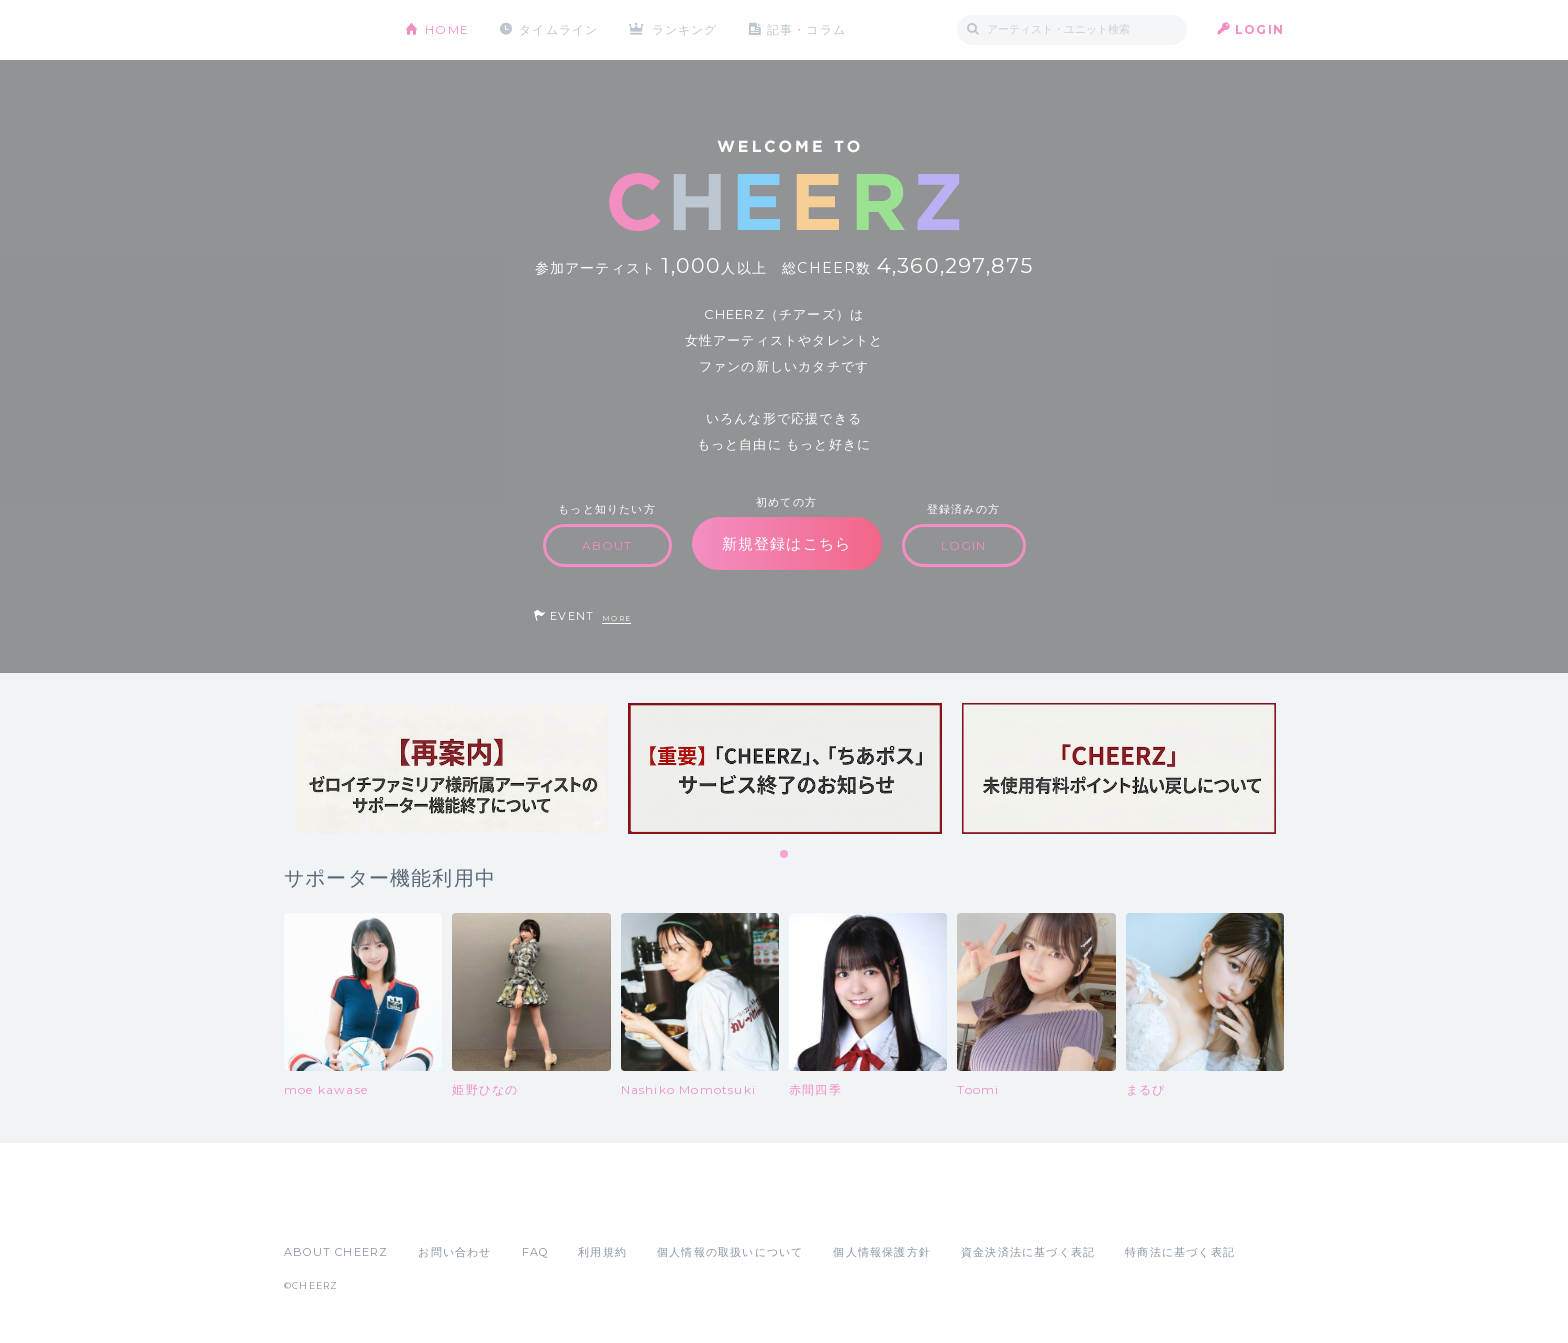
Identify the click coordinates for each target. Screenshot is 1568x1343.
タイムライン (558, 29)
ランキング (685, 29)
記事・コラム (806, 29)
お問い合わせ (454, 1252)
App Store (330, 1208)
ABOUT (607, 545)
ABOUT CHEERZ (336, 1252)
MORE (616, 618)
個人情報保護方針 (882, 1252)
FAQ (535, 1252)
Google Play (436, 1208)
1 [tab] (785, 855)
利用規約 (602, 1252)
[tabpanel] (451, 768)
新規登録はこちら (787, 543)
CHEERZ (329, 30)
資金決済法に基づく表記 (1028, 1252)
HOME (447, 29)
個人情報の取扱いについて (730, 1252)
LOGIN (1259, 29)
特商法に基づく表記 (1180, 1252)
